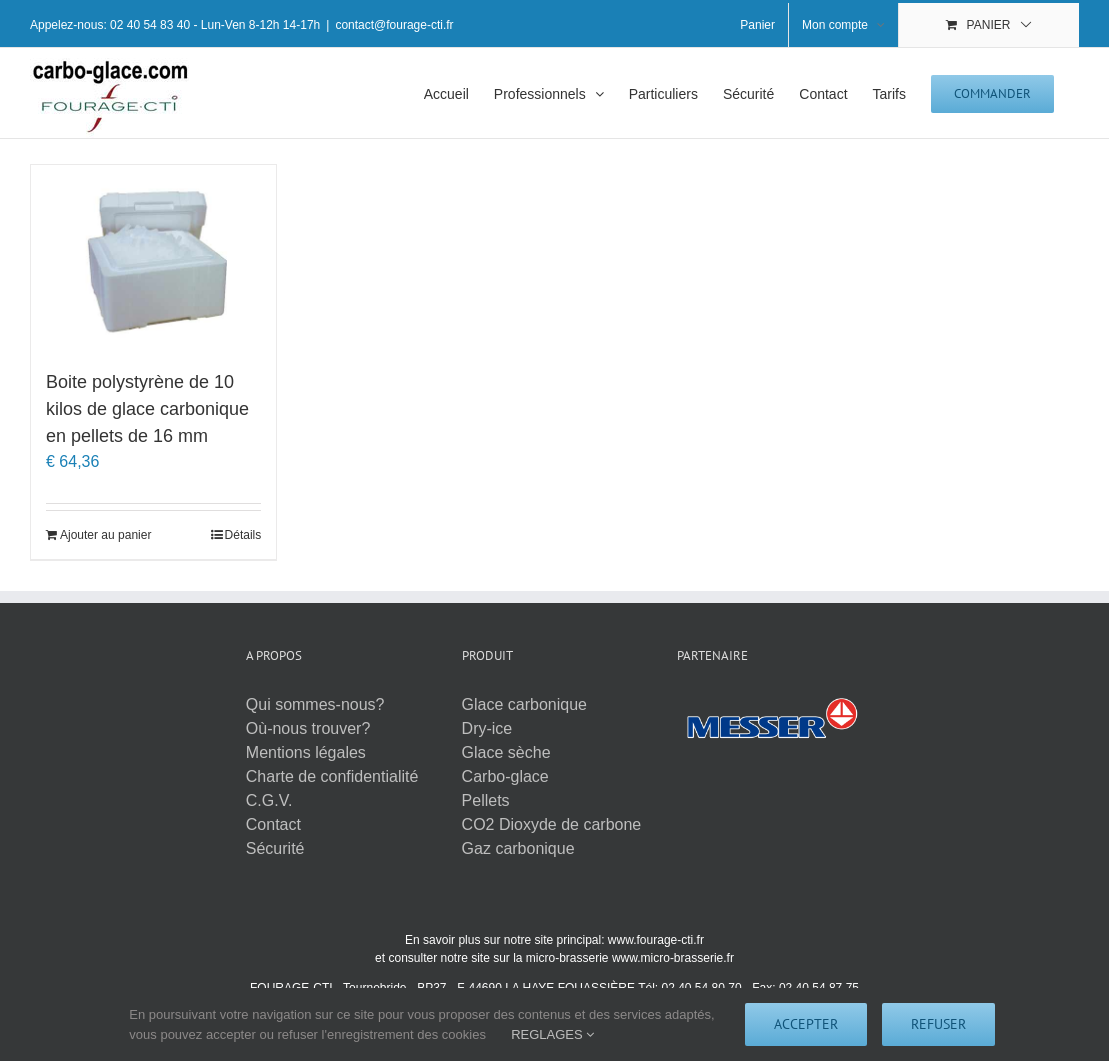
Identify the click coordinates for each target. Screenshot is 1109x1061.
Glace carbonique (524, 704)
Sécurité (275, 848)
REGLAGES (552, 1034)
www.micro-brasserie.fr (673, 958)
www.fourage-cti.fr (656, 940)
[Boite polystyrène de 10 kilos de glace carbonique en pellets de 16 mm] (153, 257)
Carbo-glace (505, 776)
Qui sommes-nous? (315, 704)
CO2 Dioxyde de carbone (552, 824)
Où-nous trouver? (308, 728)
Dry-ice (487, 728)
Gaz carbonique (518, 848)
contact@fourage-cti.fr (394, 25)
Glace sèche (506, 752)
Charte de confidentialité (332, 776)
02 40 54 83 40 (150, 25)
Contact (273, 824)
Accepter (806, 1024)
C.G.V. (269, 800)
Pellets (486, 800)
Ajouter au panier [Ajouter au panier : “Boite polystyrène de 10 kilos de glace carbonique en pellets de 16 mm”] (105, 535)
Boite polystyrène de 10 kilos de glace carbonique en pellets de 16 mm (147, 409)
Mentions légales (306, 752)
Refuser (938, 1024)
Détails (243, 535)
